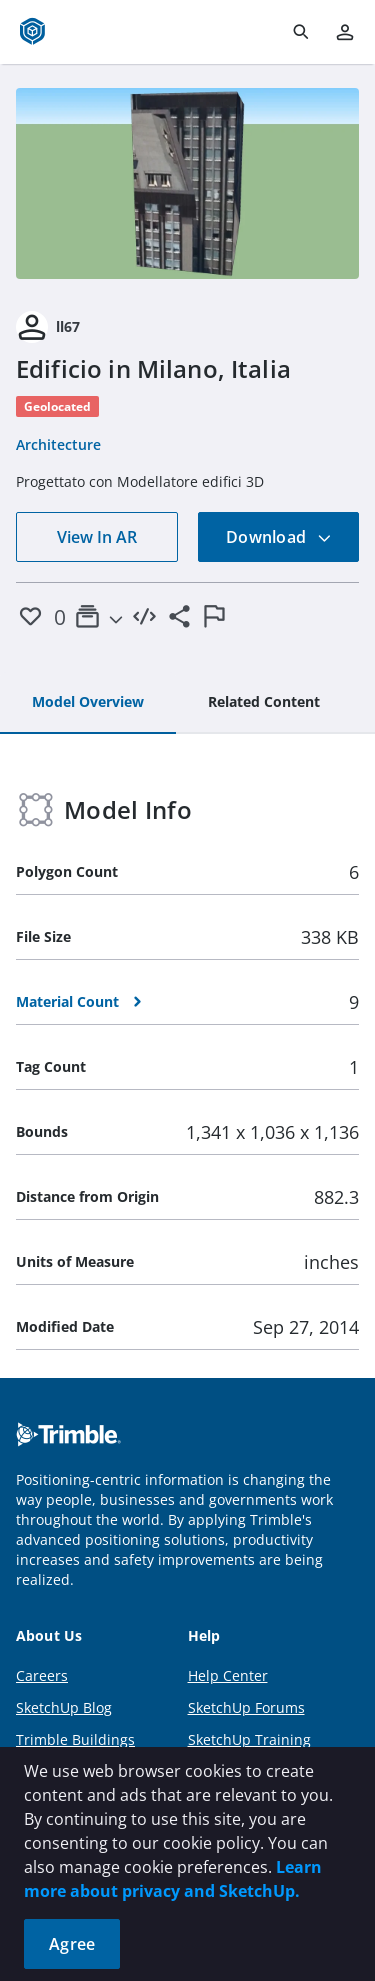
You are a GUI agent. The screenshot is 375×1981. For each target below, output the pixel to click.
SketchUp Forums (246, 1707)
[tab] (88, 703)
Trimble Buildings (75, 1739)
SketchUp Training (249, 1739)
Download (279, 537)
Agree (72, 1944)
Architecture (58, 444)
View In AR (97, 537)
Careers (42, 1675)
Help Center (228, 1675)
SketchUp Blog (64, 1707)
